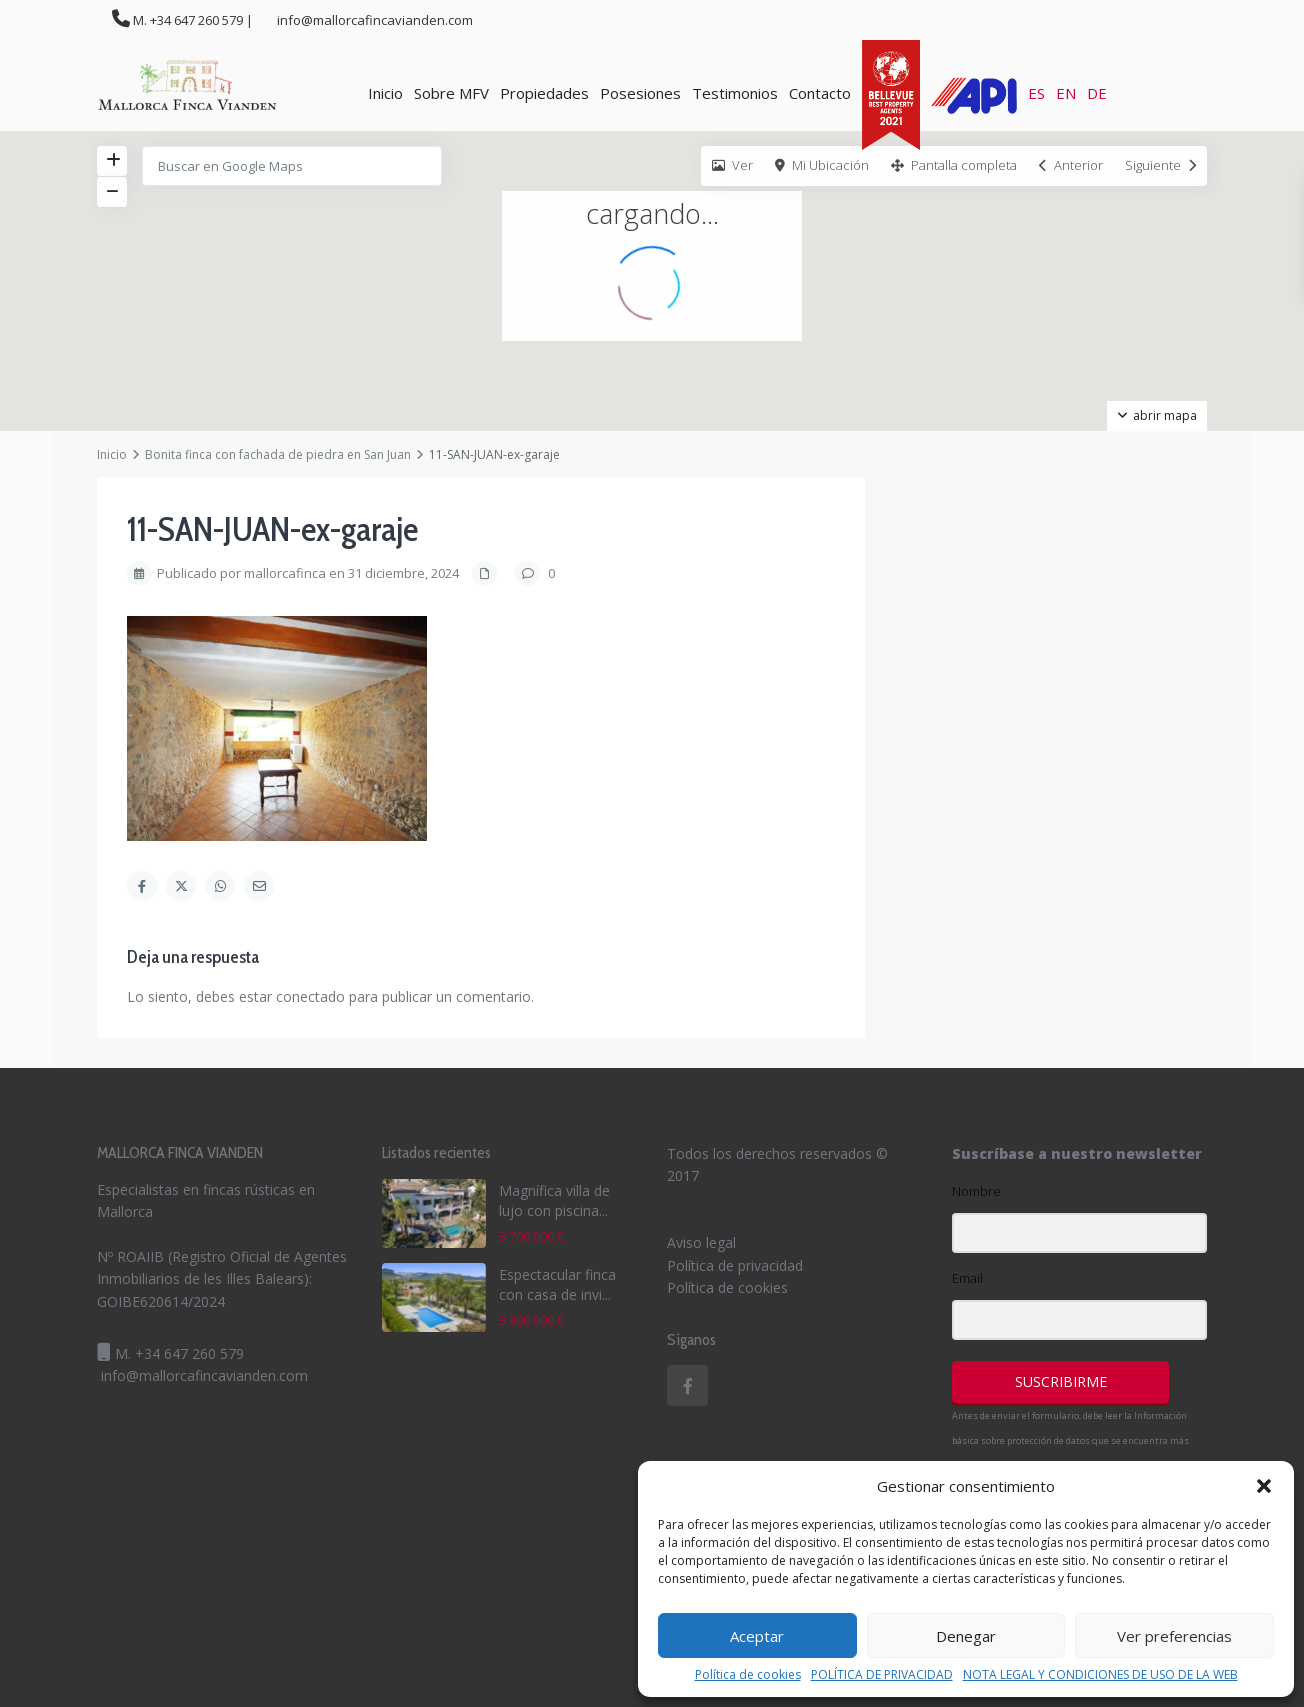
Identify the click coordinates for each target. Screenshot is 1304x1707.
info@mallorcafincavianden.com (204, 1375)
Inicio (385, 93)
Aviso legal (701, 1242)
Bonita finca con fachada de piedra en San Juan (278, 454)
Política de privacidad (735, 1265)
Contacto (820, 93)
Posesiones (640, 93)
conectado (310, 996)
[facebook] (687, 1385)
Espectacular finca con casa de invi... (557, 1284)
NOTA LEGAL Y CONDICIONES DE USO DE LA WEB (1100, 1675)
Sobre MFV (451, 93)
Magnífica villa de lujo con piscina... (554, 1200)
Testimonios (735, 93)
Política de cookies (748, 1675)
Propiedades (544, 93)
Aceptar (757, 1636)
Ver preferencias (1174, 1636)
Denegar (966, 1636)
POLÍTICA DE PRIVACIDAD (882, 1675)
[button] (1264, 1486)
